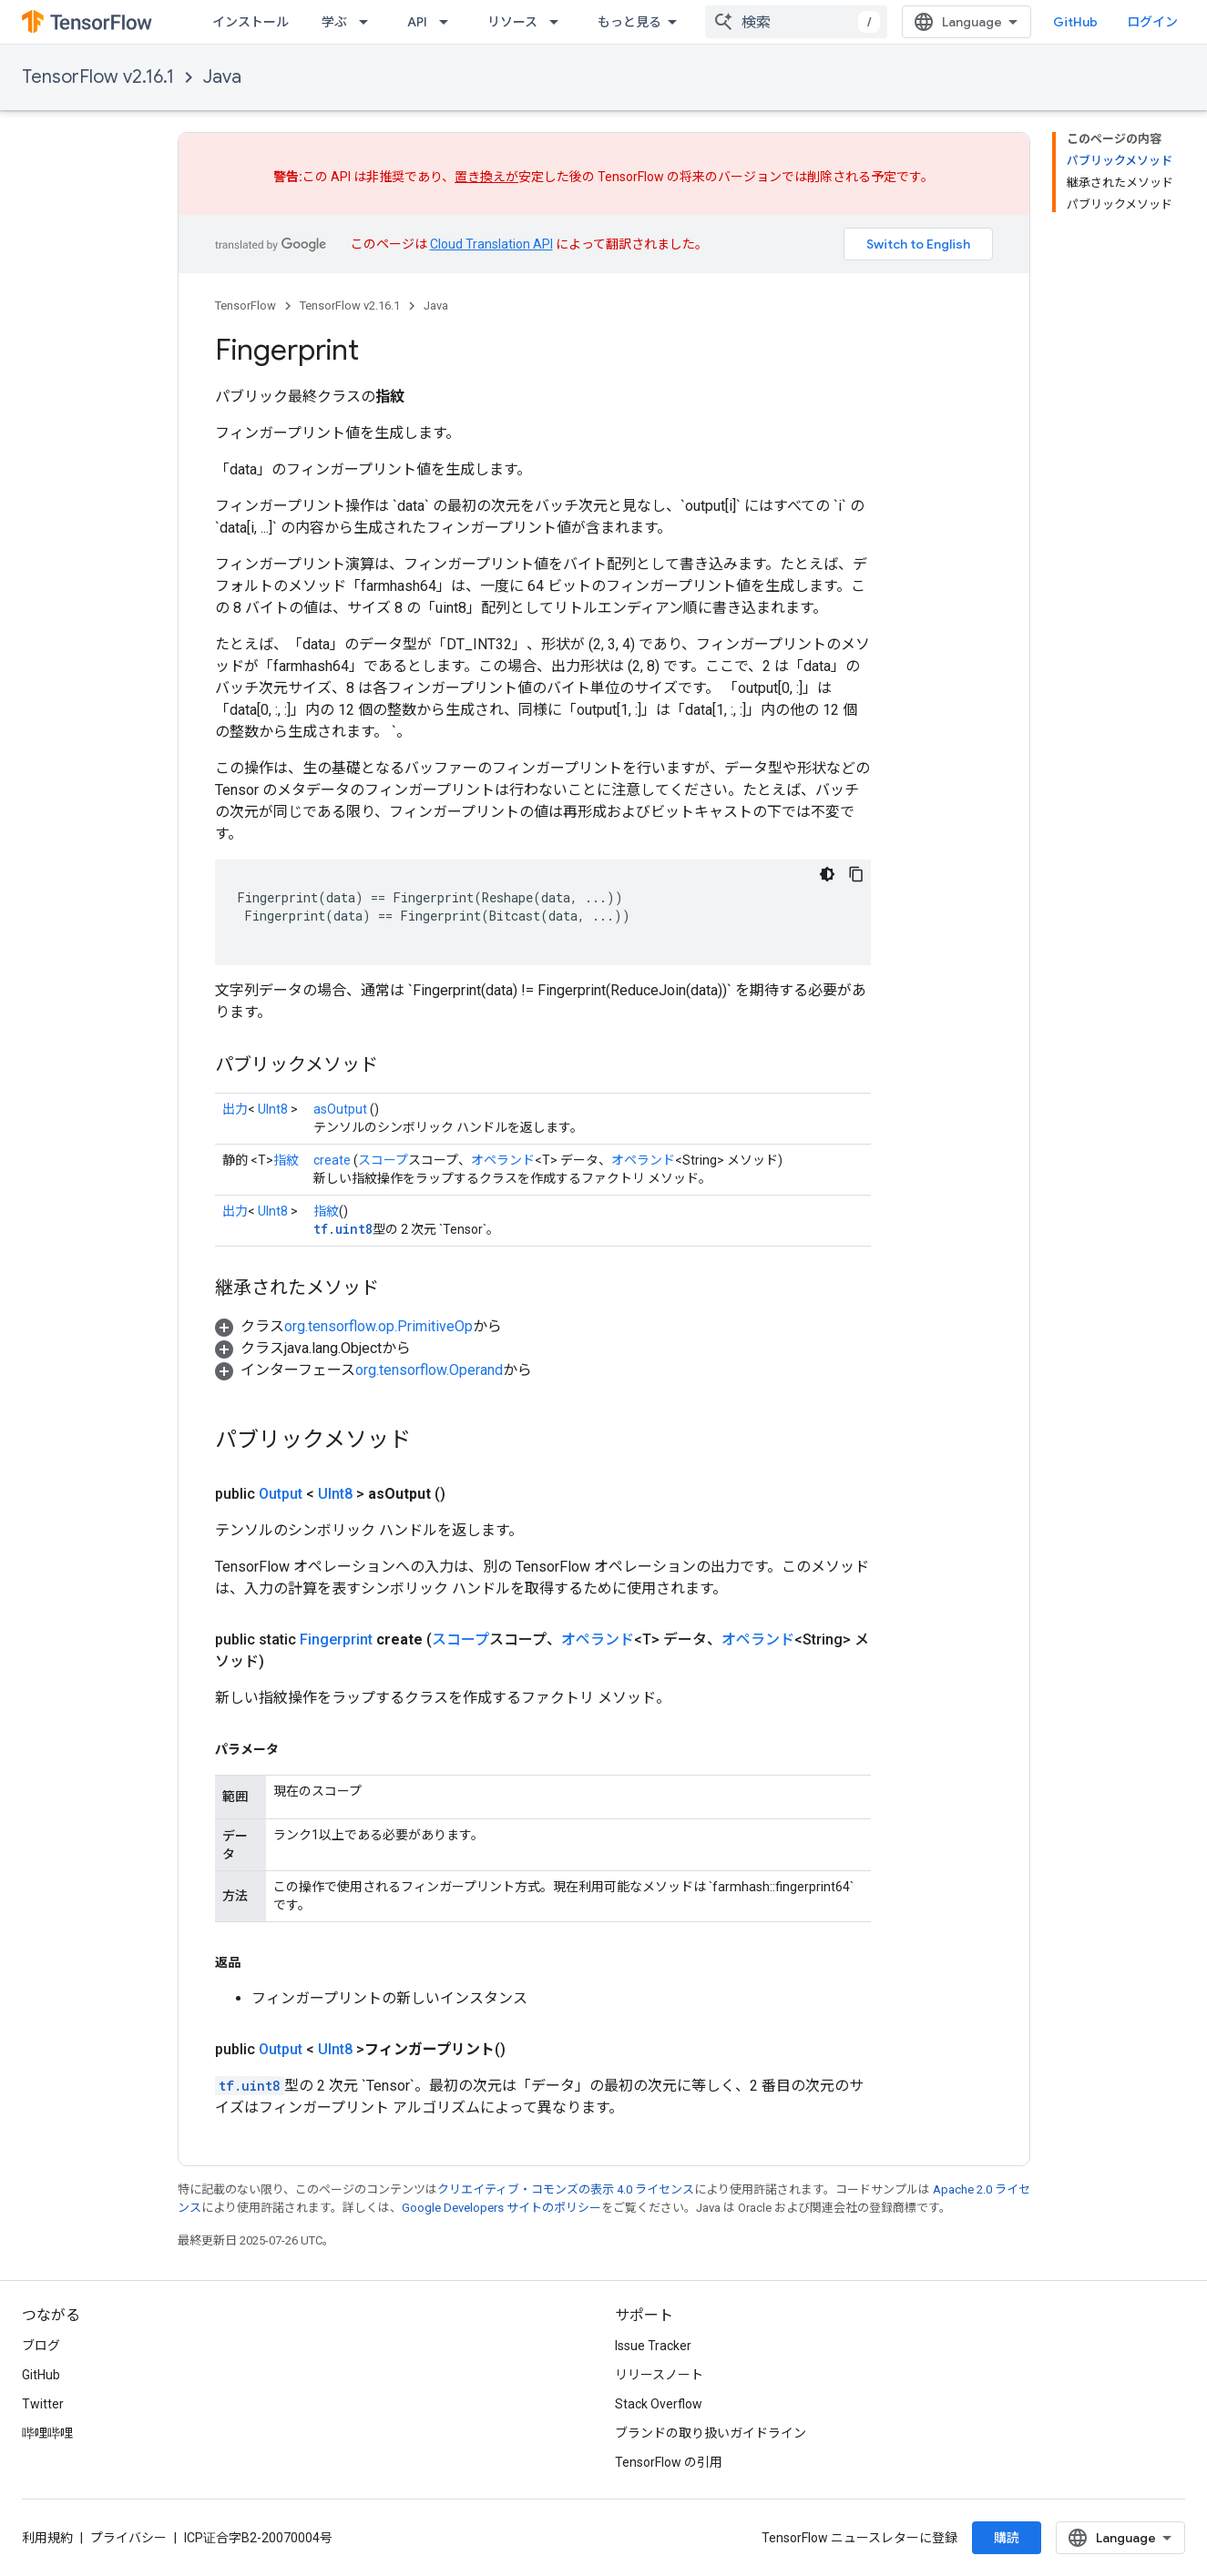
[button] (358, 1326)
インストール (250, 22)
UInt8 (273, 1109)
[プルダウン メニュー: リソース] (559, 22)
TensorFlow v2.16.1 (98, 77)
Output (280, 1493)
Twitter (43, 2404)
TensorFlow (245, 305)
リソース (512, 22)
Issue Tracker (653, 2345)
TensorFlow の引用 (668, 2462)
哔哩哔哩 (47, 2433)
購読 (1006, 2538)
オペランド (503, 1160)
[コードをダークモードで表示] (827, 874)
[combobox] (796, 21)
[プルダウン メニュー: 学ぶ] (369, 22)
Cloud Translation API (491, 244)
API (417, 22)
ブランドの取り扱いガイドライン (710, 2433)
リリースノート (659, 2374)
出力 (235, 1109)
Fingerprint (336, 1639)
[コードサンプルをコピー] (856, 874)
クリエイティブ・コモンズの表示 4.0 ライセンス (565, 2189)
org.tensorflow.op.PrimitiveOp (378, 1326)
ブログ (41, 2345)
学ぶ (334, 22)
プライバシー (128, 2537)
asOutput (340, 1109)
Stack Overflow (658, 2404)
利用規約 (47, 2537)
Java (222, 77)
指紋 (286, 1160)
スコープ (383, 1160)
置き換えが (486, 176)
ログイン (1152, 22)
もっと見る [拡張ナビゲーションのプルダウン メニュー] (629, 22)
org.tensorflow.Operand (429, 1370)
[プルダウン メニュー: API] (449, 22)
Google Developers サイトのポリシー (501, 2208)
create (332, 1160)
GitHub (1075, 22)
